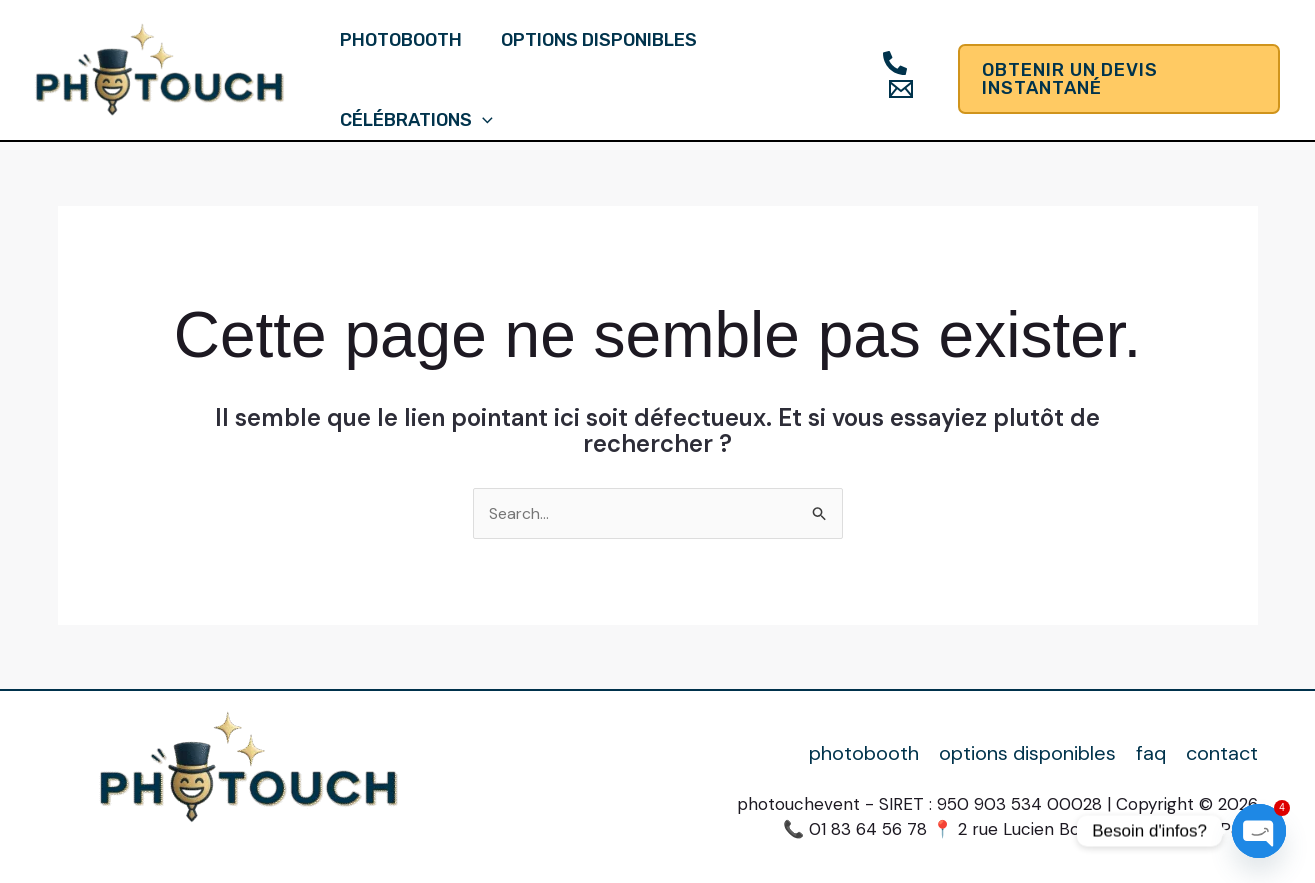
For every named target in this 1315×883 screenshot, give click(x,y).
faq (1151, 753)
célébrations (415, 120)
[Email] (897, 89)
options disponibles (595, 40)
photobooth (400, 40)
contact (1222, 753)
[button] (1117, 79)
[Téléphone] (891, 63)
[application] (481, 120)
